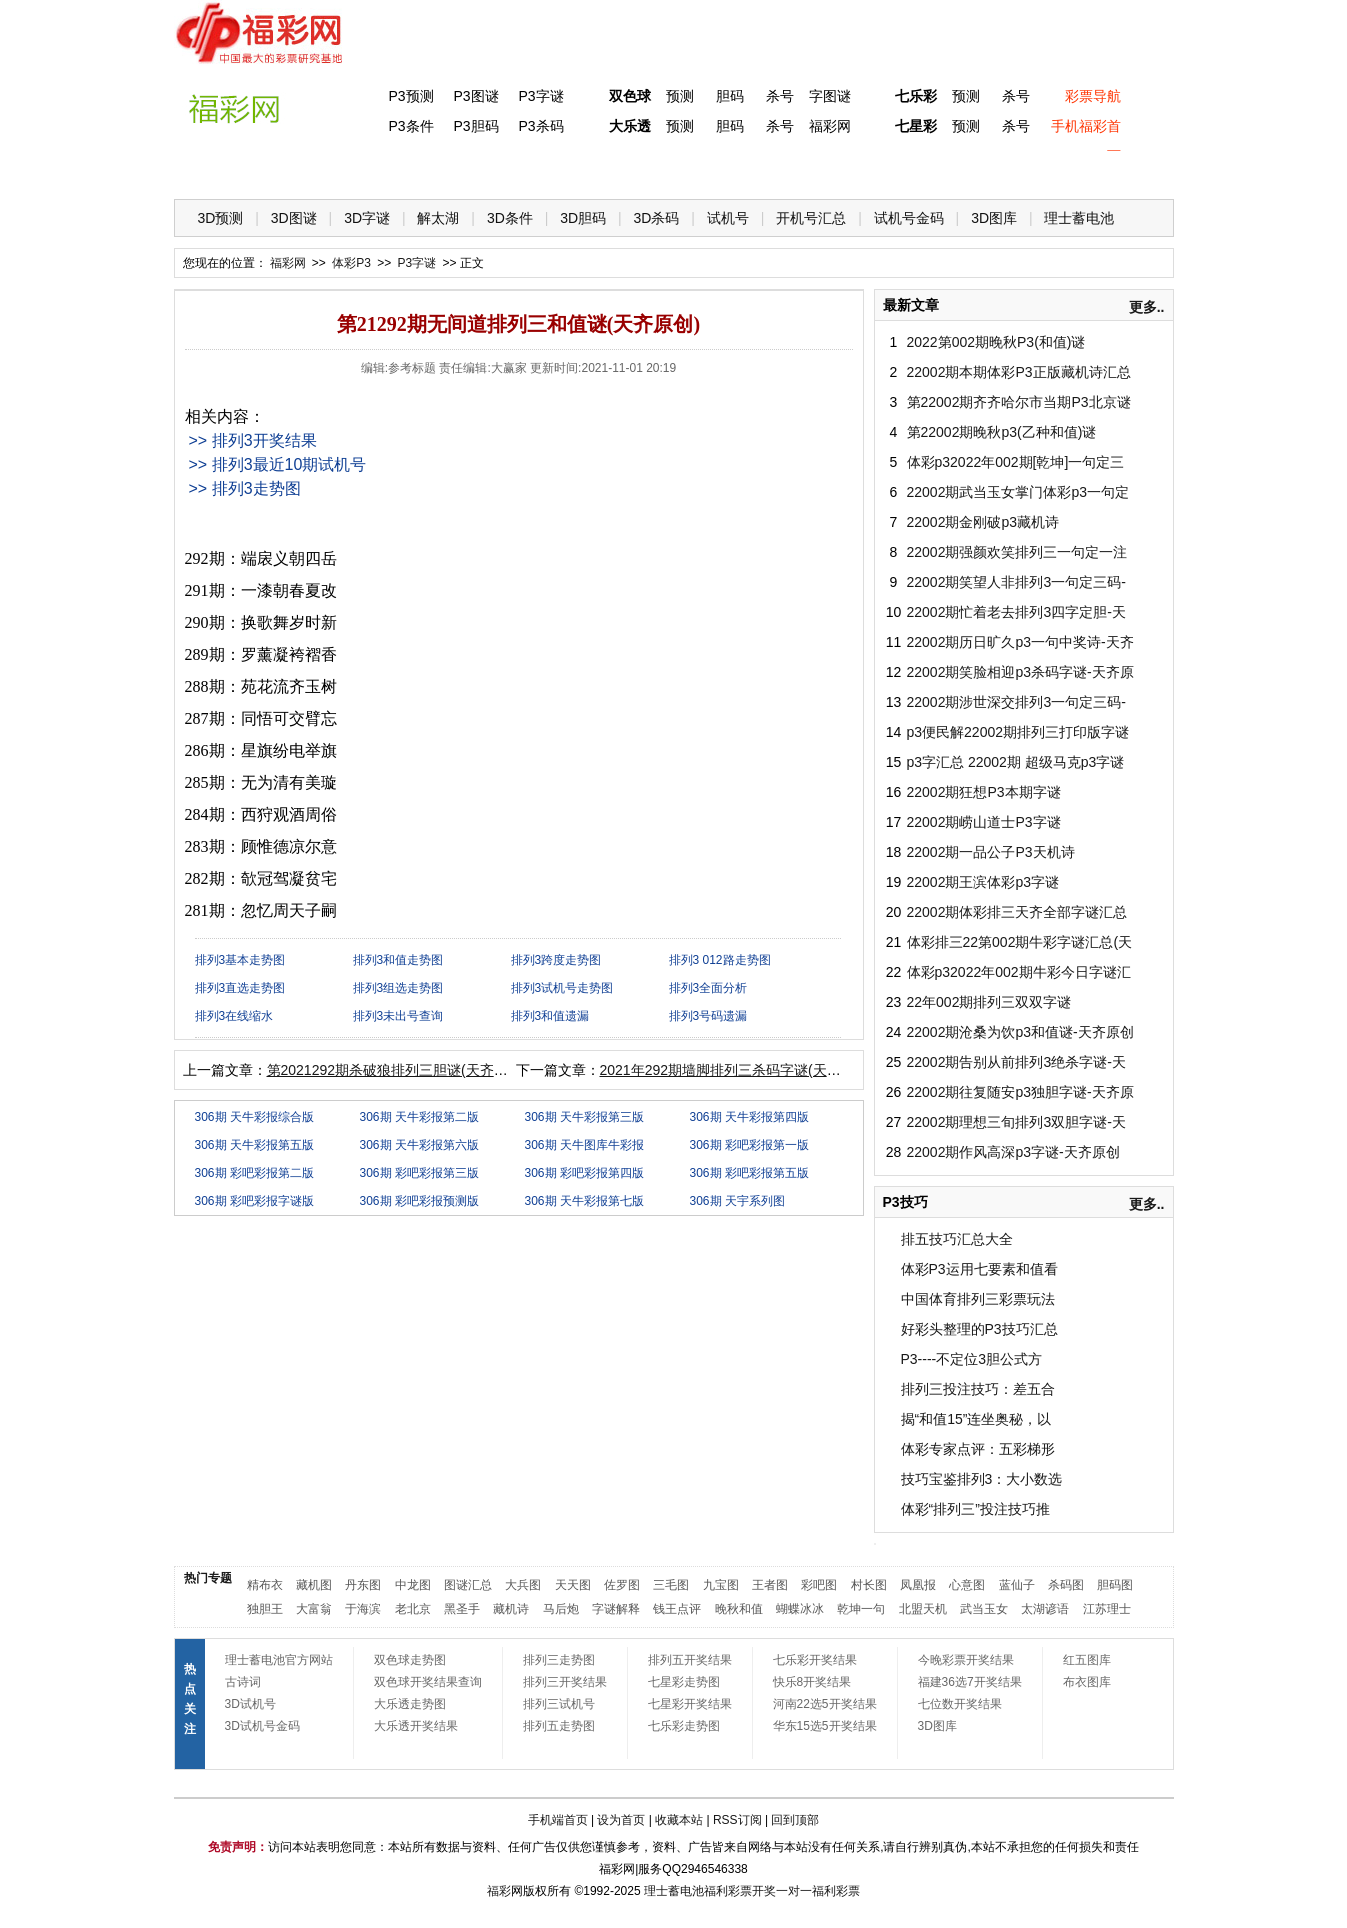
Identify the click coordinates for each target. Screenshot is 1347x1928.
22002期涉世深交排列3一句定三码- (1016, 702)
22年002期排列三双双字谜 (989, 1002)
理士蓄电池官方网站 (279, 1660)
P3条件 (410, 126)
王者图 (770, 1585)
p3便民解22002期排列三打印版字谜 (1018, 732)
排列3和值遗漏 (550, 1016)
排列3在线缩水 (234, 1016)
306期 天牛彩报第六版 (419, 1145)
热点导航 (953, 170)
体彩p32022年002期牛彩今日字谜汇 (1019, 972)
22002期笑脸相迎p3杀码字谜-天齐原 (1020, 672)
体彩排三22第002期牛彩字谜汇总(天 (1020, 942)
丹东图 (363, 1585)
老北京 (413, 1609)
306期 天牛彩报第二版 (419, 1117)
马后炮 (561, 1609)
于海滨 (363, 1609)
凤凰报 (918, 1585)
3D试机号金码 (262, 1726)
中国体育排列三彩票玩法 (978, 1299)
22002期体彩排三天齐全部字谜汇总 (1017, 912)
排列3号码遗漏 (708, 1016)
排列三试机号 (559, 1704)
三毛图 (671, 1585)
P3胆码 (475, 126)
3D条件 (510, 218)
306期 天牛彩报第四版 (749, 1117)
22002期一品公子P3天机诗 (991, 852)
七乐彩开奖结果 (815, 1660)
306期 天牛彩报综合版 (254, 1117)
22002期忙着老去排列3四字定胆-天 (1016, 612)
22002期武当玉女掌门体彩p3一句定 (1018, 492)
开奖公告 (1117, 170)
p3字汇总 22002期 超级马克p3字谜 (1016, 762)
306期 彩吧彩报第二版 (254, 1173)
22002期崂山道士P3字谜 (984, 822)
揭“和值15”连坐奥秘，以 (976, 1419)
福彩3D (297, 170)
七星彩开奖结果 (690, 1704)
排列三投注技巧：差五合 (978, 1389)
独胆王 (265, 1609)
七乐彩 (916, 96)
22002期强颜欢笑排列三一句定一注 (1017, 552)
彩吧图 (819, 1585)
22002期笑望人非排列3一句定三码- (1016, 582)
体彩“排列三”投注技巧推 (975, 1509)
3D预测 (221, 218)
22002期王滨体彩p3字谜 (983, 882)
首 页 (215, 170)
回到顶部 (795, 1820)
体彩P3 (378, 170)
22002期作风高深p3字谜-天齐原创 (1013, 1152)
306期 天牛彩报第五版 (254, 1145)
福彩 (499, 1891)
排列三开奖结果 (565, 1682)
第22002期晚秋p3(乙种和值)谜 (1002, 432)
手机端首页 (558, 1820)
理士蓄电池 (1079, 218)
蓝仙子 (1017, 1585)
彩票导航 (1093, 96)
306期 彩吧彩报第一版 (749, 1145)
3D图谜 (294, 218)
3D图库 (994, 218)
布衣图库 (1087, 1682)
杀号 (780, 96)
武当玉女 (984, 1609)
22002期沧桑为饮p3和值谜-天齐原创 (1020, 1032)
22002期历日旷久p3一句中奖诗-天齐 (1020, 642)
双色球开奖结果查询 (428, 1682)
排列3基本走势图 (240, 960)
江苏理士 (1107, 1609)
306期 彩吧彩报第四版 (584, 1173)
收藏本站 (679, 1820)
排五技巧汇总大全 (957, 1239)
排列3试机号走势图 (562, 988)
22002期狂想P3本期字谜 (984, 792)
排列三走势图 (559, 1660)
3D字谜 (367, 218)
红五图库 (1087, 1660)
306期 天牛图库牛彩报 (584, 1145)
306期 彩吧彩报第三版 (419, 1173)
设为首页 (621, 1820)
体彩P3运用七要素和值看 (979, 1269)
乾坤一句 (861, 1609)
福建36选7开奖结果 (970, 1682)
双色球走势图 (410, 1660)
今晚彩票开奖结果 (966, 1660)
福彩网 (830, 126)
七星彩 (916, 126)
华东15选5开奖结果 (825, 1726)
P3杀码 (540, 126)
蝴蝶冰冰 (800, 1609)
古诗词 (243, 1682)
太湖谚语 (1045, 1609)
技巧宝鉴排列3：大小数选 (982, 1479)
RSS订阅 (737, 1820)
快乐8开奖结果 (812, 1682)
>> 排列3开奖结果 (253, 440)
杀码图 (1066, 1585)
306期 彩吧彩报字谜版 (254, 1201)
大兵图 (523, 1585)
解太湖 (438, 218)
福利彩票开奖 (740, 1891)
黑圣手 (462, 1609)
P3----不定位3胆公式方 (972, 1359)
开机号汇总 (811, 218)
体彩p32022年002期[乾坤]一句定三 (1016, 462)
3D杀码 (657, 218)
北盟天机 (923, 1609)
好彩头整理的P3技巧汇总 (979, 1329)
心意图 (967, 1585)
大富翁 (314, 1609)
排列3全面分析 (708, 988)
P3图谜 (475, 96)
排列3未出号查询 (398, 1016)
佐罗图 (622, 1585)
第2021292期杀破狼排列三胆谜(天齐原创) (397, 1070)
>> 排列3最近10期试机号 (278, 464)
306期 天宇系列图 (737, 1201)
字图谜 (830, 96)
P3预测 (410, 96)
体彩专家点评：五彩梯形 (978, 1449)
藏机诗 (511, 1609)
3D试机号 (250, 1704)
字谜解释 (616, 1609)
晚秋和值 (739, 1609)
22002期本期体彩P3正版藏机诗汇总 (1019, 372)
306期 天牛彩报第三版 (584, 1117)
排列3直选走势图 (240, 988)
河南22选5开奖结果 (825, 1704)
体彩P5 (624, 170)
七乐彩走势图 (684, 1726)
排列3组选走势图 (398, 988)
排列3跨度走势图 (556, 960)
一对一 (794, 1891)
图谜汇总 (468, 1585)
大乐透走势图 (410, 1704)
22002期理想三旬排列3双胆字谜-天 (1016, 1122)
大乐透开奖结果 (416, 1726)
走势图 (1035, 170)
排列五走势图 (559, 1726)
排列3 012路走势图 (720, 960)
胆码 (730, 96)
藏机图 (314, 1585)
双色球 (630, 96)
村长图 (869, 1585)
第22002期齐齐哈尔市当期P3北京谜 (1019, 402)
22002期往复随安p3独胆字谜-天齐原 (1020, 1092)
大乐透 (630, 126)
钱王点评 (677, 1609)
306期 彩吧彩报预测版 (419, 1201)
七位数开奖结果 (960, 1704)
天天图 (573, 1585)
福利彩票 (836, 1891)
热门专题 (208, 1578)
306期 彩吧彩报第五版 (749, 1173)
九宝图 (721, 1585)
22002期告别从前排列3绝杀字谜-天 (1016, 1062)
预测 (680, 96)
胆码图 (1115, 1585)
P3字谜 (540, 96)
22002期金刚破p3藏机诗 (983, 522)
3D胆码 (583, 218)
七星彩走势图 (684, 1682)
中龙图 (413, 1585)
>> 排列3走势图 (245, 488)
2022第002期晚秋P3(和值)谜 (996, 342)
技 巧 (871, 170)
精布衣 (265, 1585)
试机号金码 (909, 218)
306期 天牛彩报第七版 (584, 1201)
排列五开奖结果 (690, 1660)
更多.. (1147, 307)
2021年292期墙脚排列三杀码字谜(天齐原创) (737, 1070)
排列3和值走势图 (398, 960)
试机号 (728, 218)
